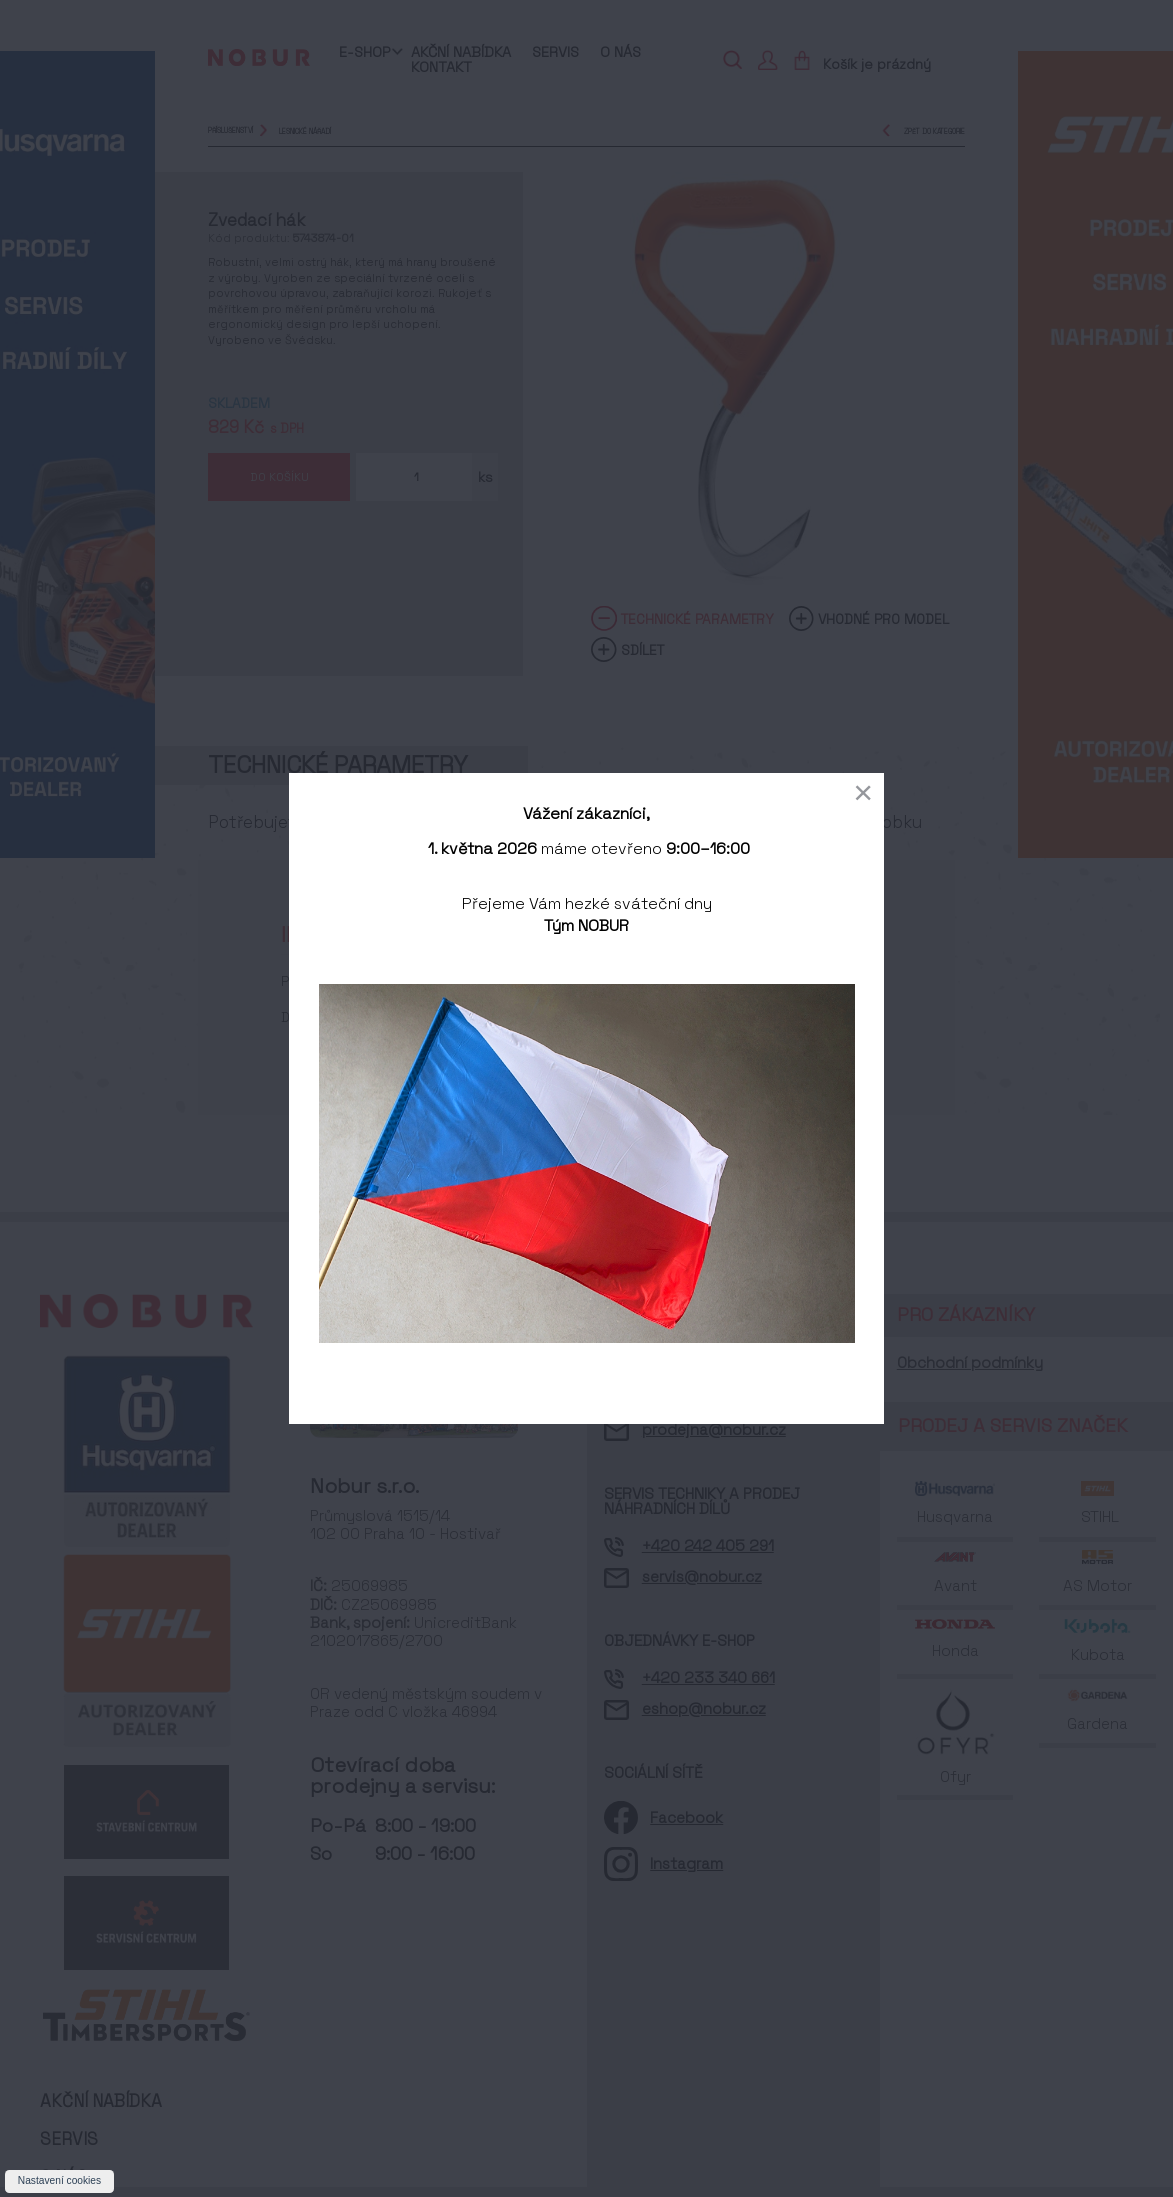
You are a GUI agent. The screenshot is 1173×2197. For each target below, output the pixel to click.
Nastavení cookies (59, 2180)
